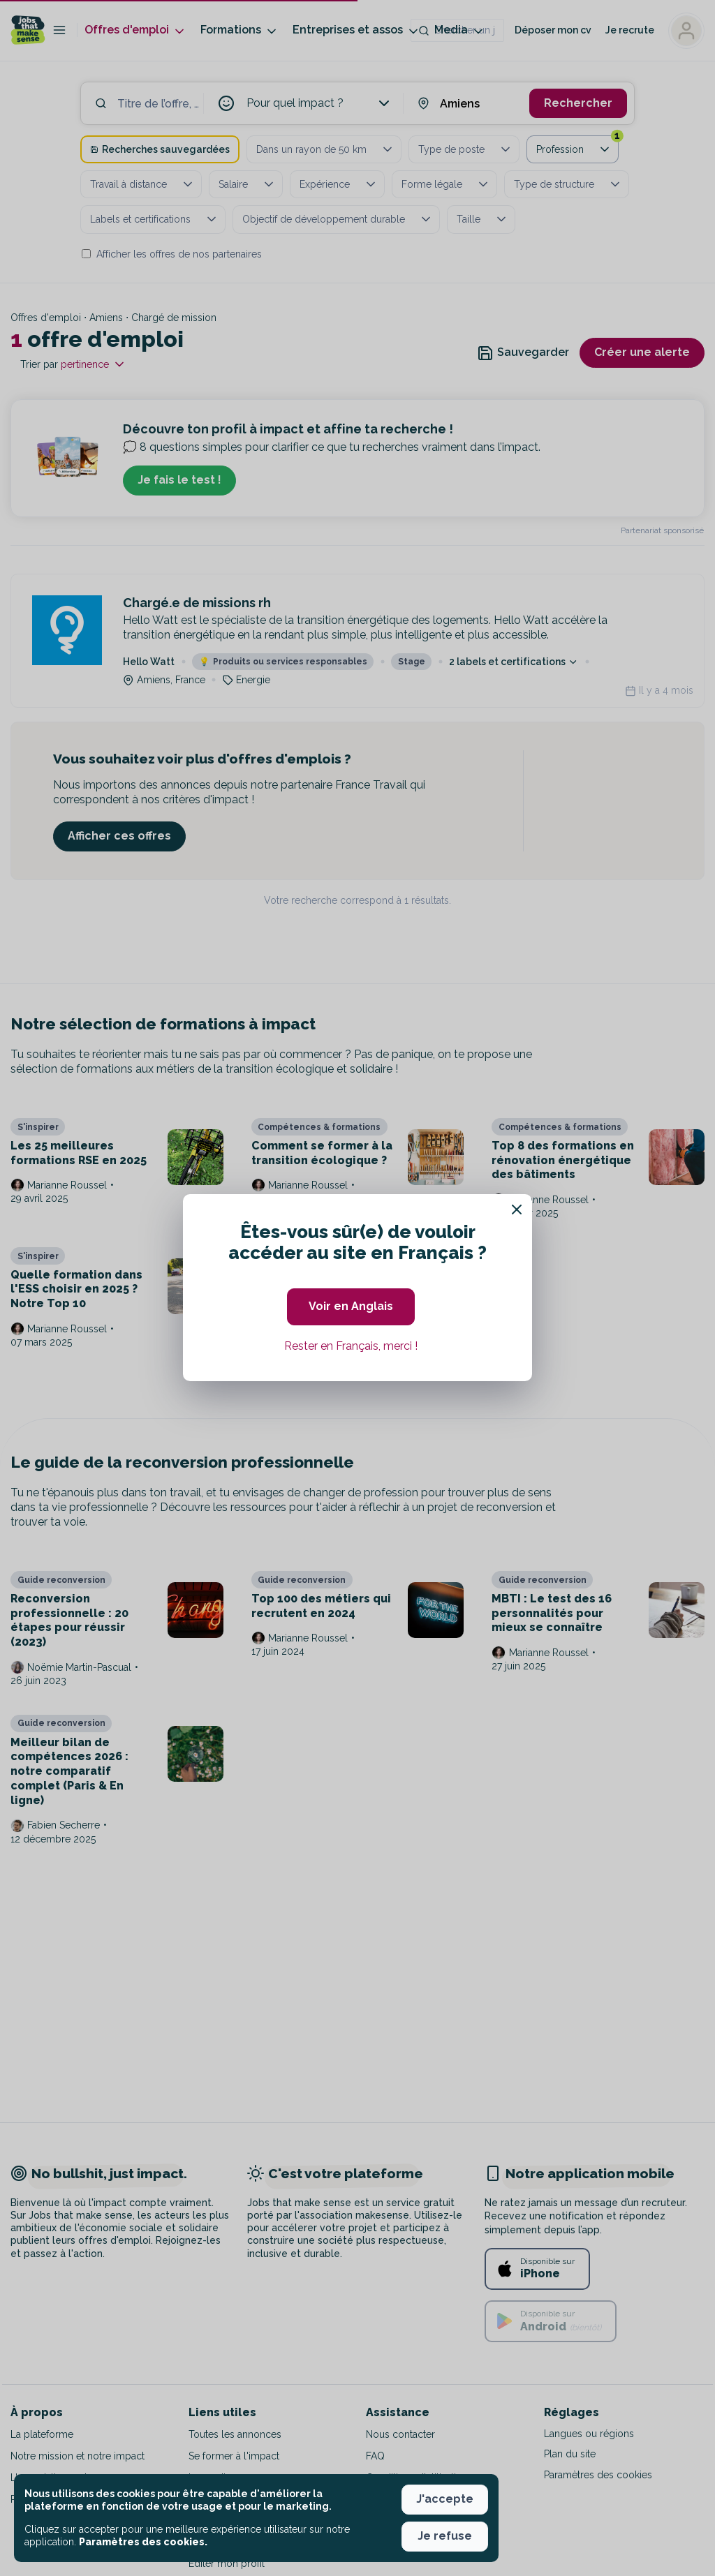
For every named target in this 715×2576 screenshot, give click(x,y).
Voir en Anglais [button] (351, 1306)
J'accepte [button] (444, 2499)
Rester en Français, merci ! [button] (351, 1346)
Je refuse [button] (445, 2536)
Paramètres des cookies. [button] (143, 2541)
